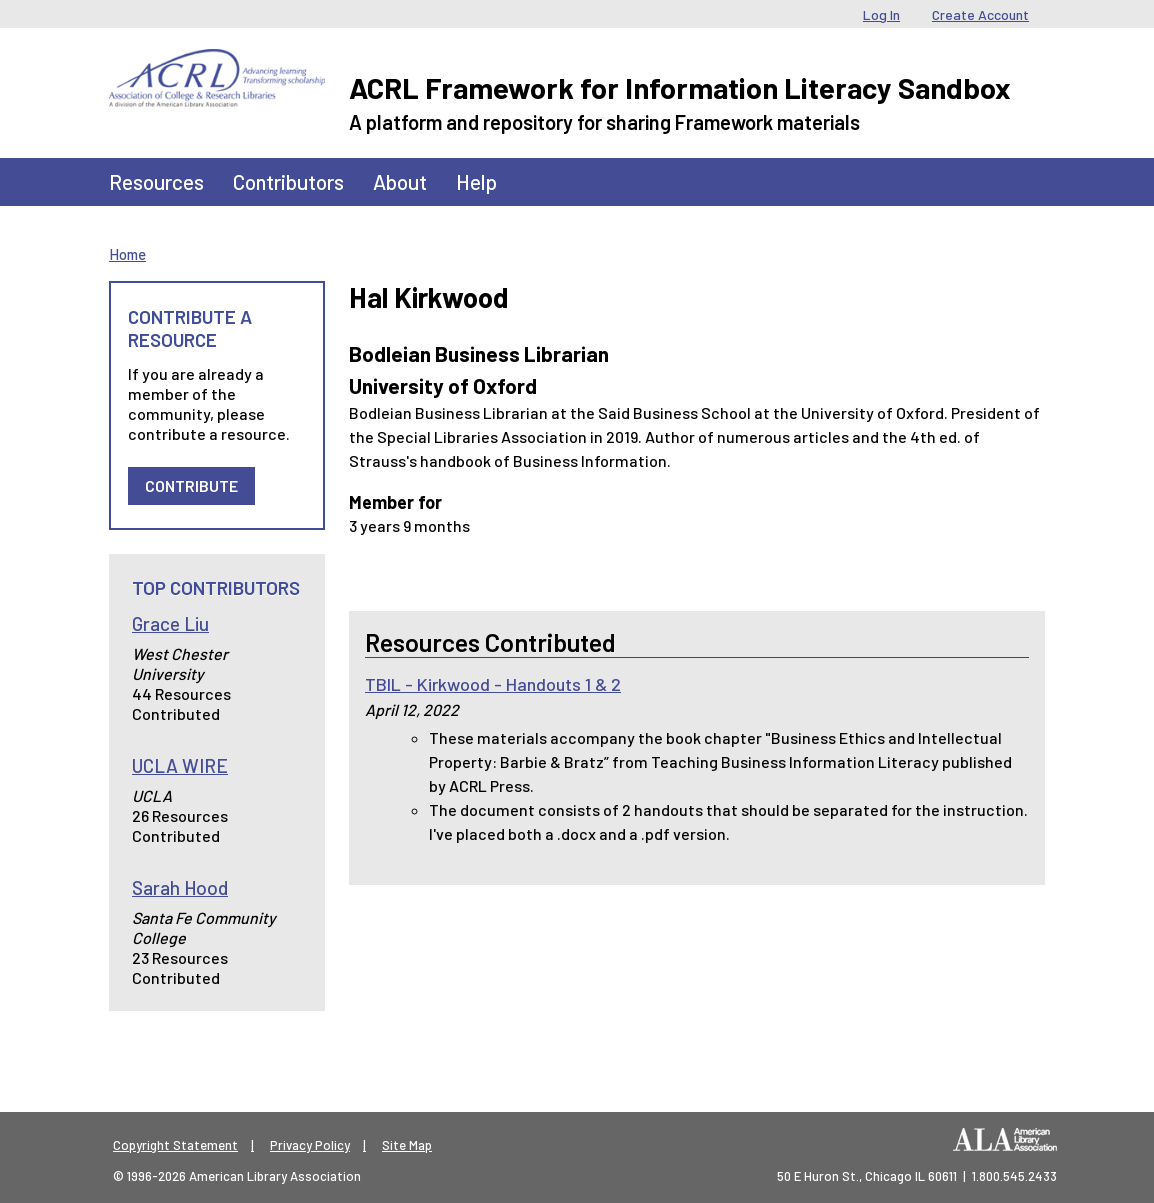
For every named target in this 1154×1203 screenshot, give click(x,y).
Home (127, 254)
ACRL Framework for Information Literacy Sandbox (680, 87)
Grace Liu (170, 623)
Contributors (288, 181)
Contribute (191, 485)
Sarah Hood (180, 887)
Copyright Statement (175, 1145)
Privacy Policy (310, 1145)
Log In (881, 14)
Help (476, 181)
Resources (156, 181)
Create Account (980, 14)
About (400, 181)
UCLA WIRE (180, 765)
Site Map (407, 1145)
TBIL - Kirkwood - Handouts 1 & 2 (493, 684)
